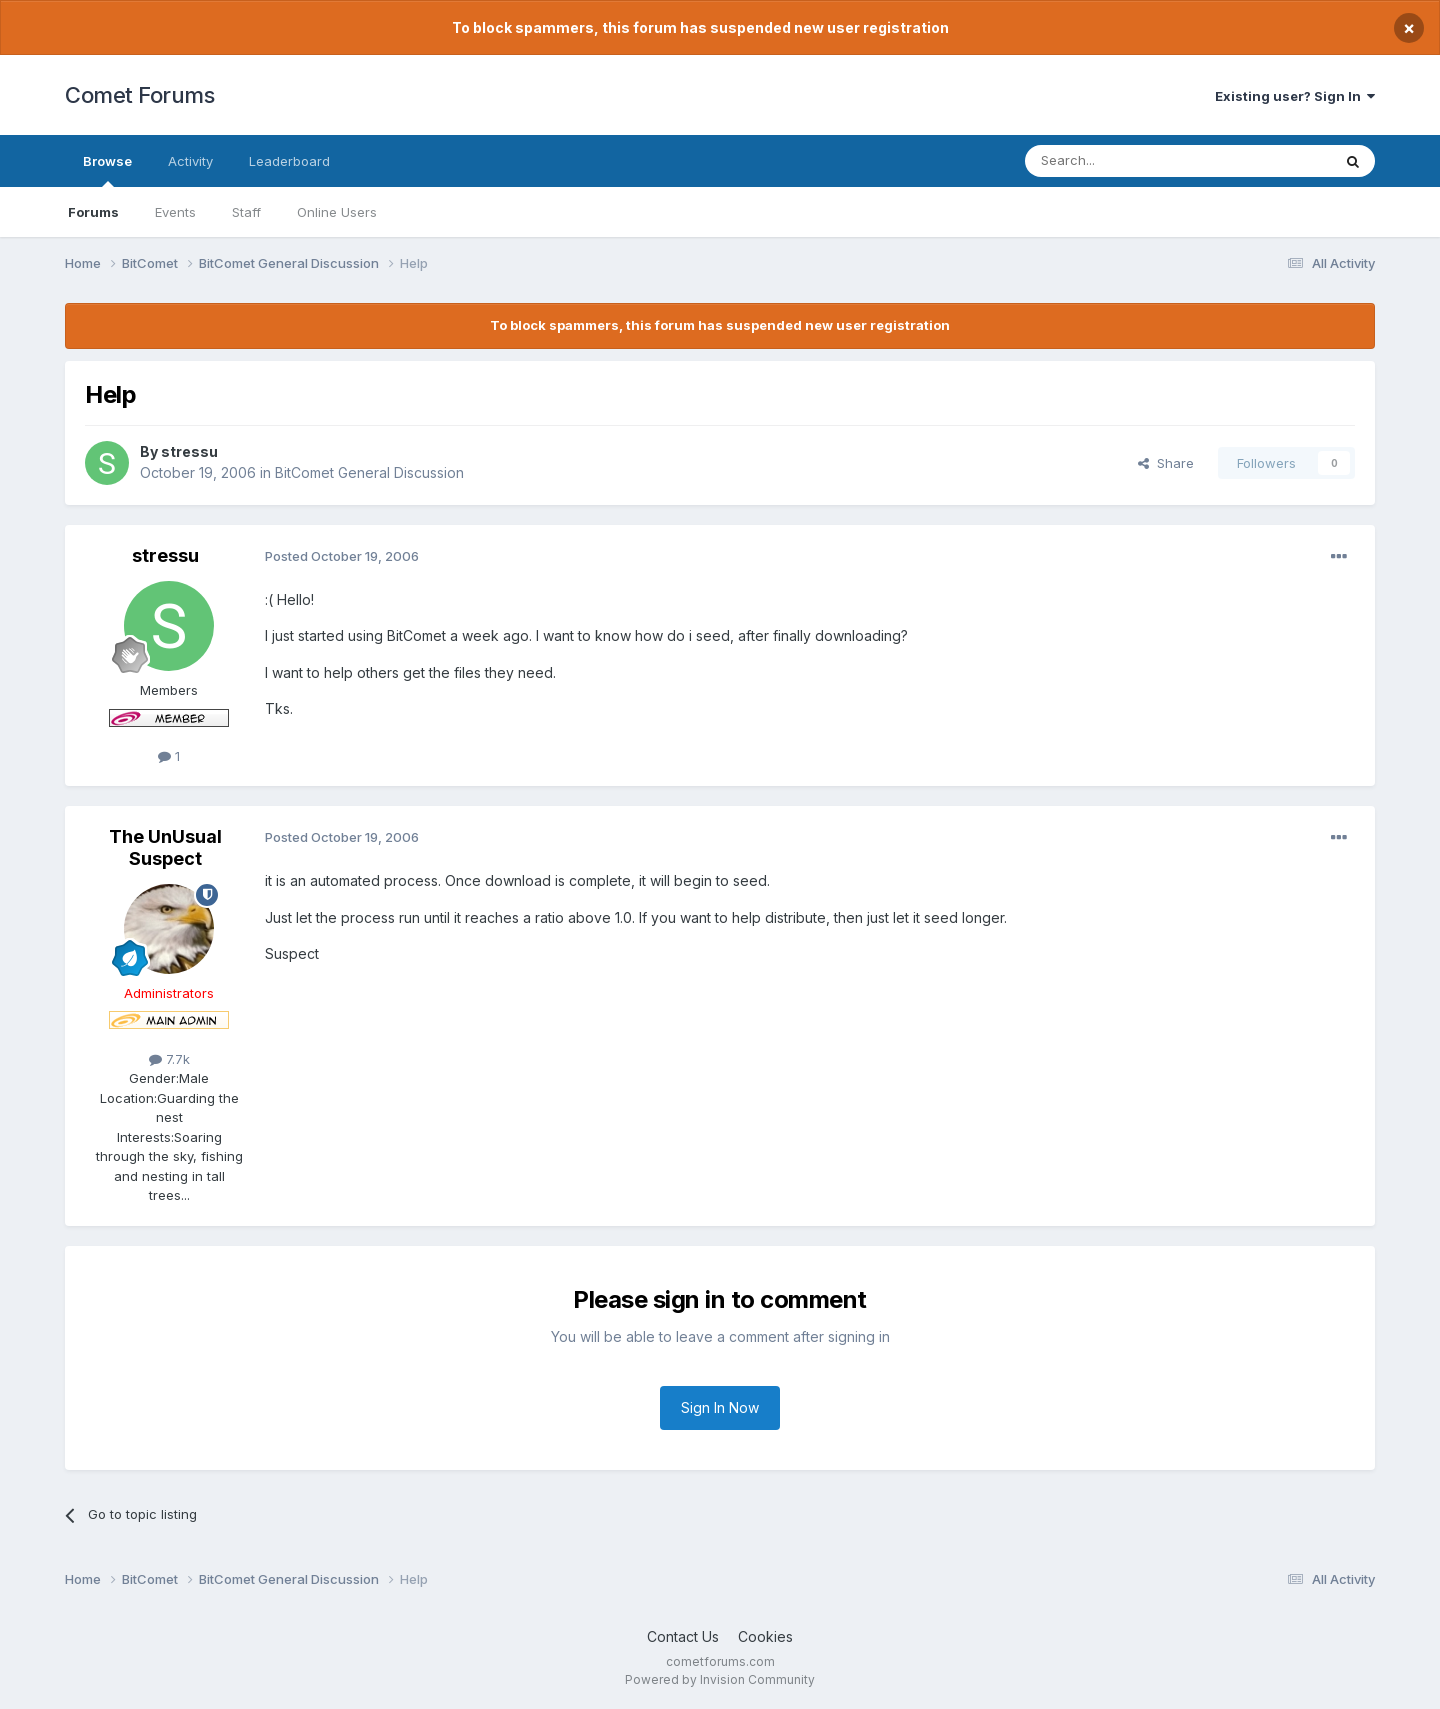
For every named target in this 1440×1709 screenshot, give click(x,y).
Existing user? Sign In (1295, 96)
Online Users (337, 212)
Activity (190, 161)
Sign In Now (720, 1407)
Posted (342, 556)
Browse (107, 170)
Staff (246, 212)
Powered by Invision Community (720, 1679)
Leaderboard (289, 161)
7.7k (169, 1059)
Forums (93, 212)
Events (175, 212)
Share (1166, 463)
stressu (189, 451)
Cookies (765, 1636)
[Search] (1127, 161)
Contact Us (683, 1636)
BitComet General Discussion (369, 472)
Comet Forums (139, 95)
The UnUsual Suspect (165, 847)
